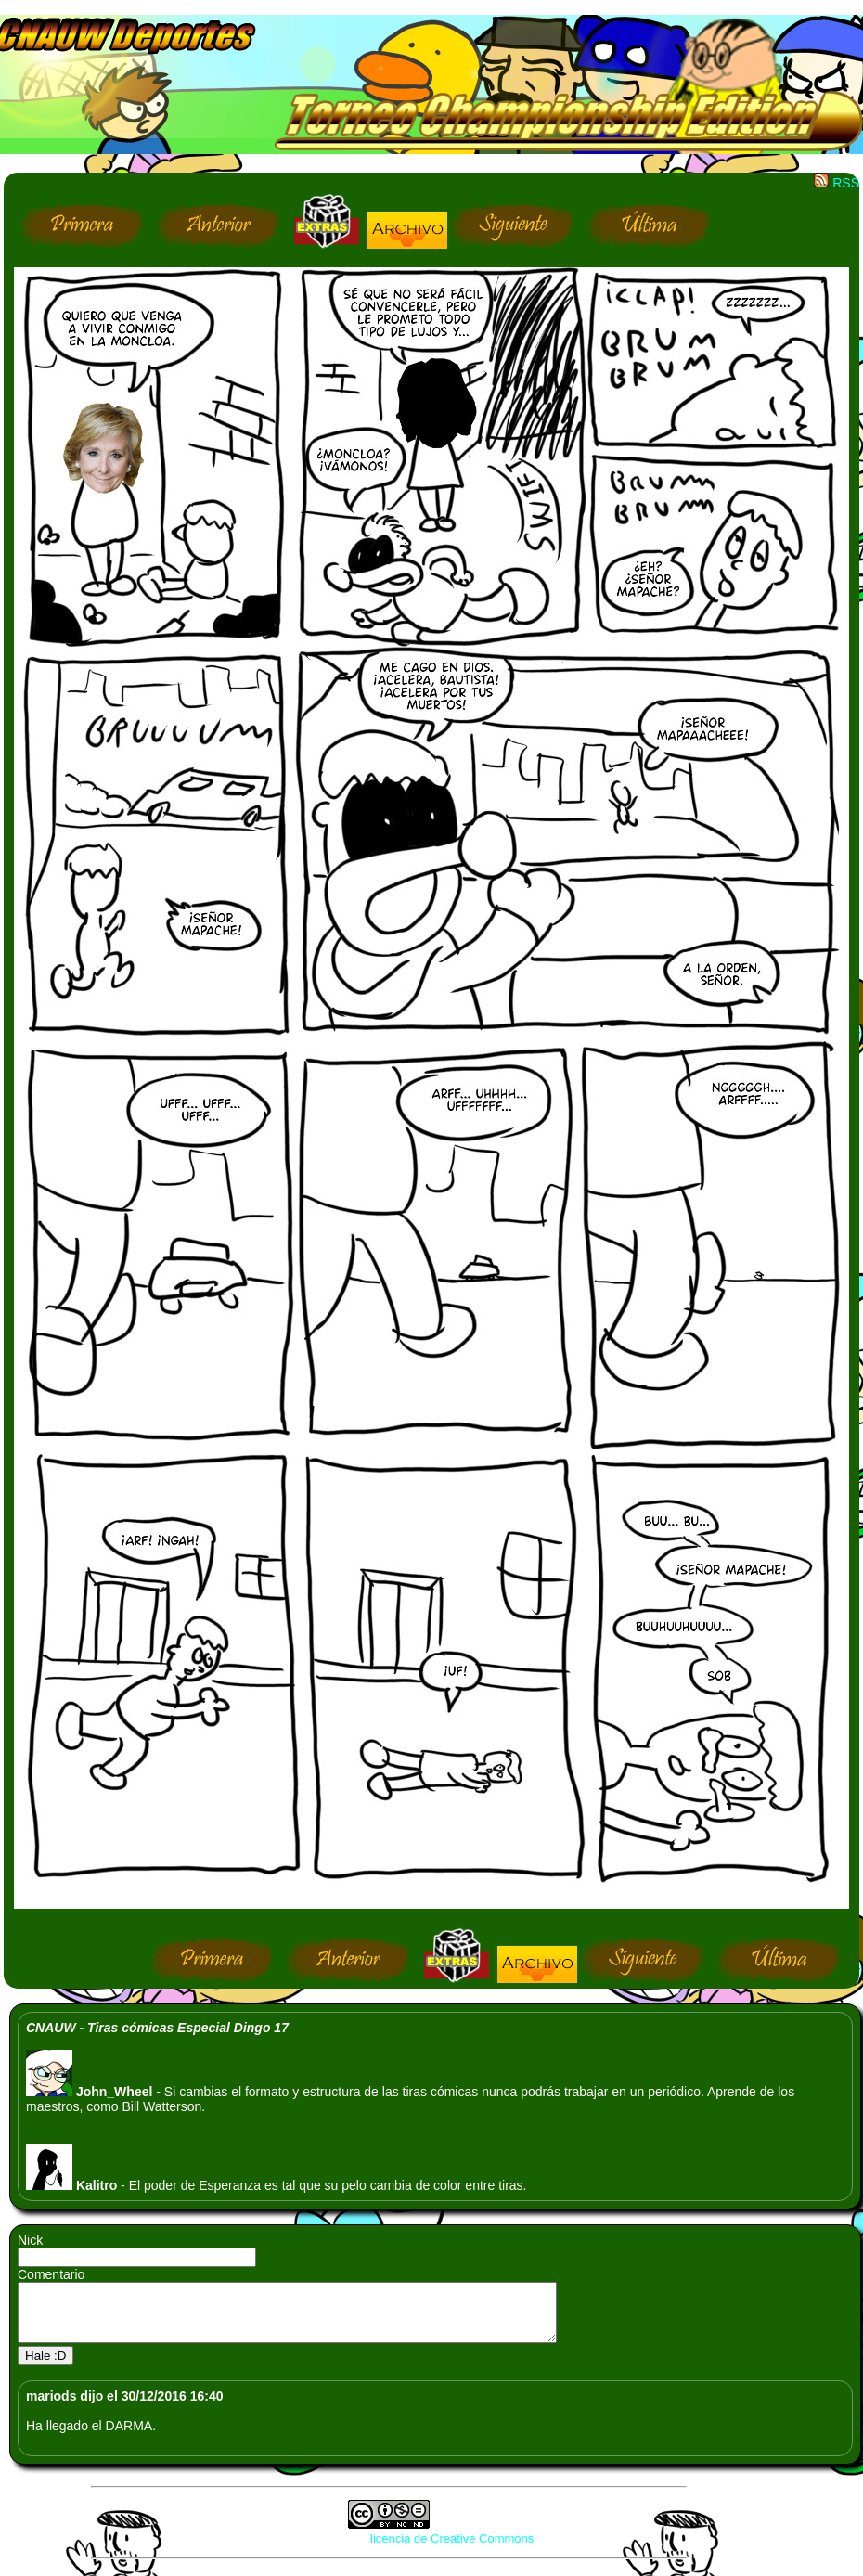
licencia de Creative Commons (452, 2550)
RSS (836, 182)
